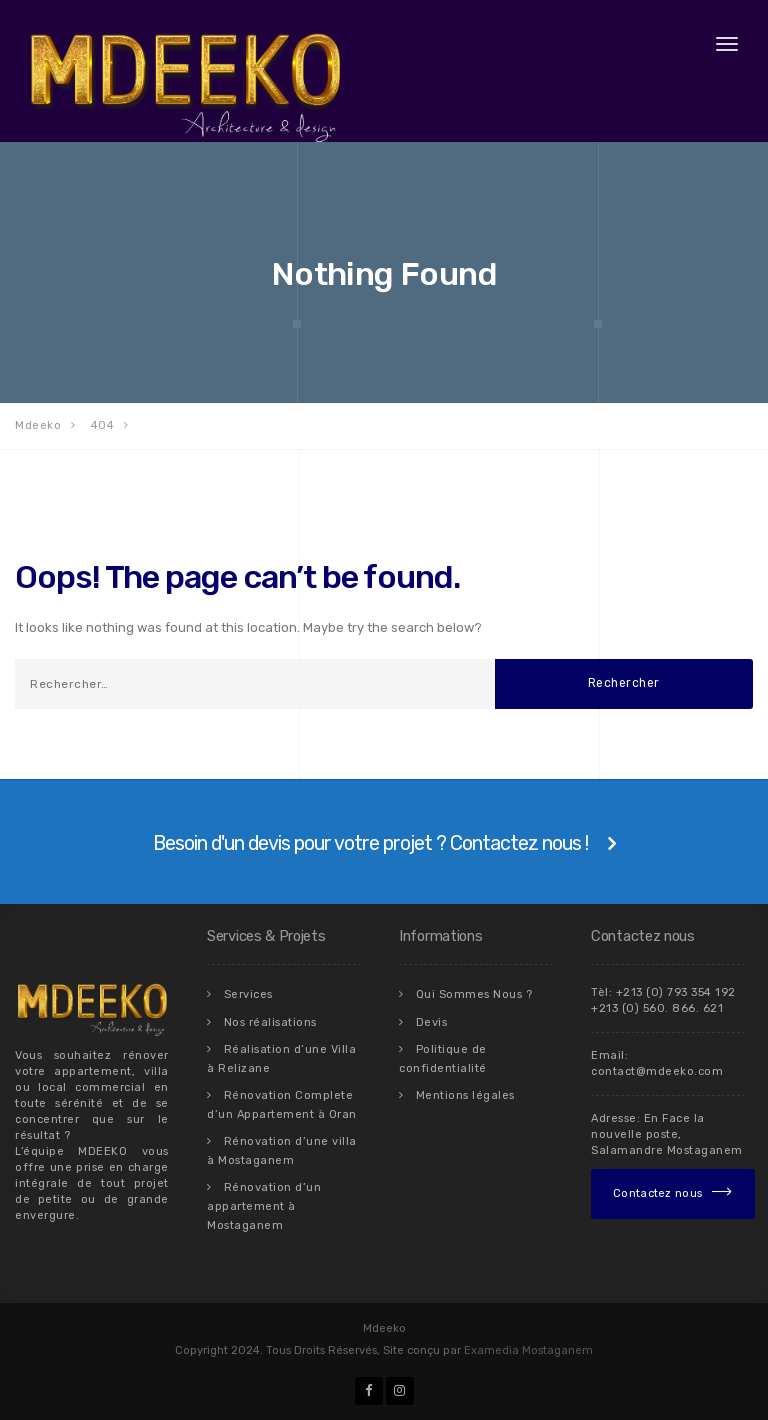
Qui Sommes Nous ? (474, 994)
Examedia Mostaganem (528, 1350)
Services (248, 994)
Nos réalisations (270, 1021)
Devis (432, 1021)
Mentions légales (465, 1094)
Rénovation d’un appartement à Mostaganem (264, 1205)
